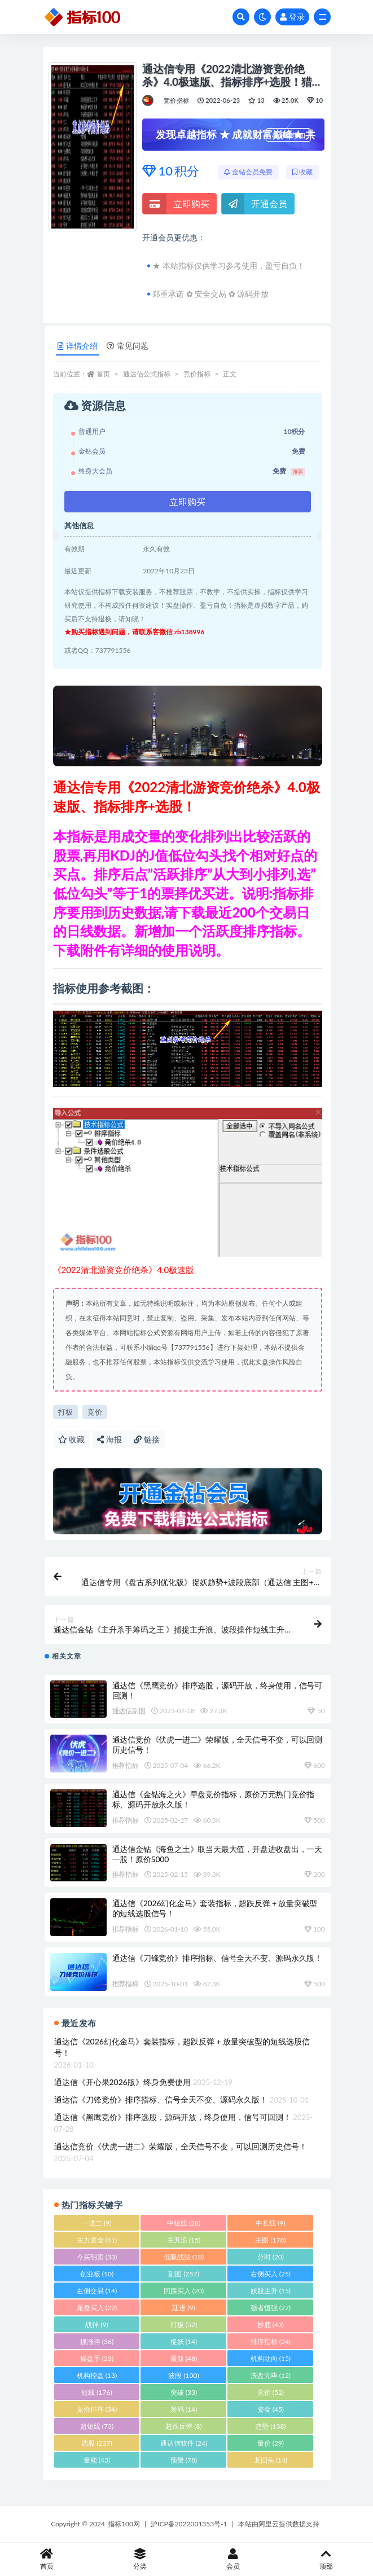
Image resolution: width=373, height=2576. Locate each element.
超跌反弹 (183, 2426)
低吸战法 (184, 2257)
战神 (96, 2324)
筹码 (183, 2409)
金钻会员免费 (248, 172)
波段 (183, 2375)
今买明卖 (97, 2257)
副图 (183, 2274)
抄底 (270, 2324)
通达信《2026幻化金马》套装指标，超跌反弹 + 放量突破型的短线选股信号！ (182, 2047)
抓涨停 (96, 2341)
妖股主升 (271, 2291)
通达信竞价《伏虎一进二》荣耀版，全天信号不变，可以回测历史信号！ (180, 2146)
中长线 (270, 2223)
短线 (96, 2392)
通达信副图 (129, 1710)
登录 (292, 16)
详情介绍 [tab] (78, 345)
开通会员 (254, 204)
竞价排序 (97, 2409)
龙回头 (270, 2460)
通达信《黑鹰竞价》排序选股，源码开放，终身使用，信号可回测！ (172, 2117)
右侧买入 (271, 2274)
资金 (270, 2409)
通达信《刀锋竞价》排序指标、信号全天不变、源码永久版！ (217, 1958)
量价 (270, 2443)
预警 (183, 2460)
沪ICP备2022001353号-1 (189, 2524)
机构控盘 (97, 2375)
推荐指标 (125, 1765)
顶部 (326, 2559)
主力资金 (97, 2240)
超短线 (96, 2426)
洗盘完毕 (271, 2375)
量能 (97, 2460)
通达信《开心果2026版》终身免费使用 (122, 2082)
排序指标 (271, 2341)
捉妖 (183, 2341)
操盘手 (96, 2358)
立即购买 (176, 204)
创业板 (96, 2274)
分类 (139, 2559)
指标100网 (124, 2524)
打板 (65, 1411)
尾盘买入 (97, 2307)
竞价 (94, 1411)
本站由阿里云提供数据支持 (278, 2524)
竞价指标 (176, 100)
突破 (183, 2392)
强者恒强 (271, 2307)
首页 (103, 374)
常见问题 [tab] (127, 345)
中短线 (183, 2223)
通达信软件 (183, 2443)
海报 (109, 1439)
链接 (147, 1439)
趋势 (270, 2426)
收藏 (302, 172)
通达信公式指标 (146, 374)
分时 (270, 2257)
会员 (233, 2559)
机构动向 (271, 2358)
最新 (183, 2358)
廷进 (183, 2307)
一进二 (96, 2223)
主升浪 (183, 2240)
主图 (270, 2240)
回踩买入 (184, 2291)
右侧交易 (97, 2291)
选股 (96, 2443)
